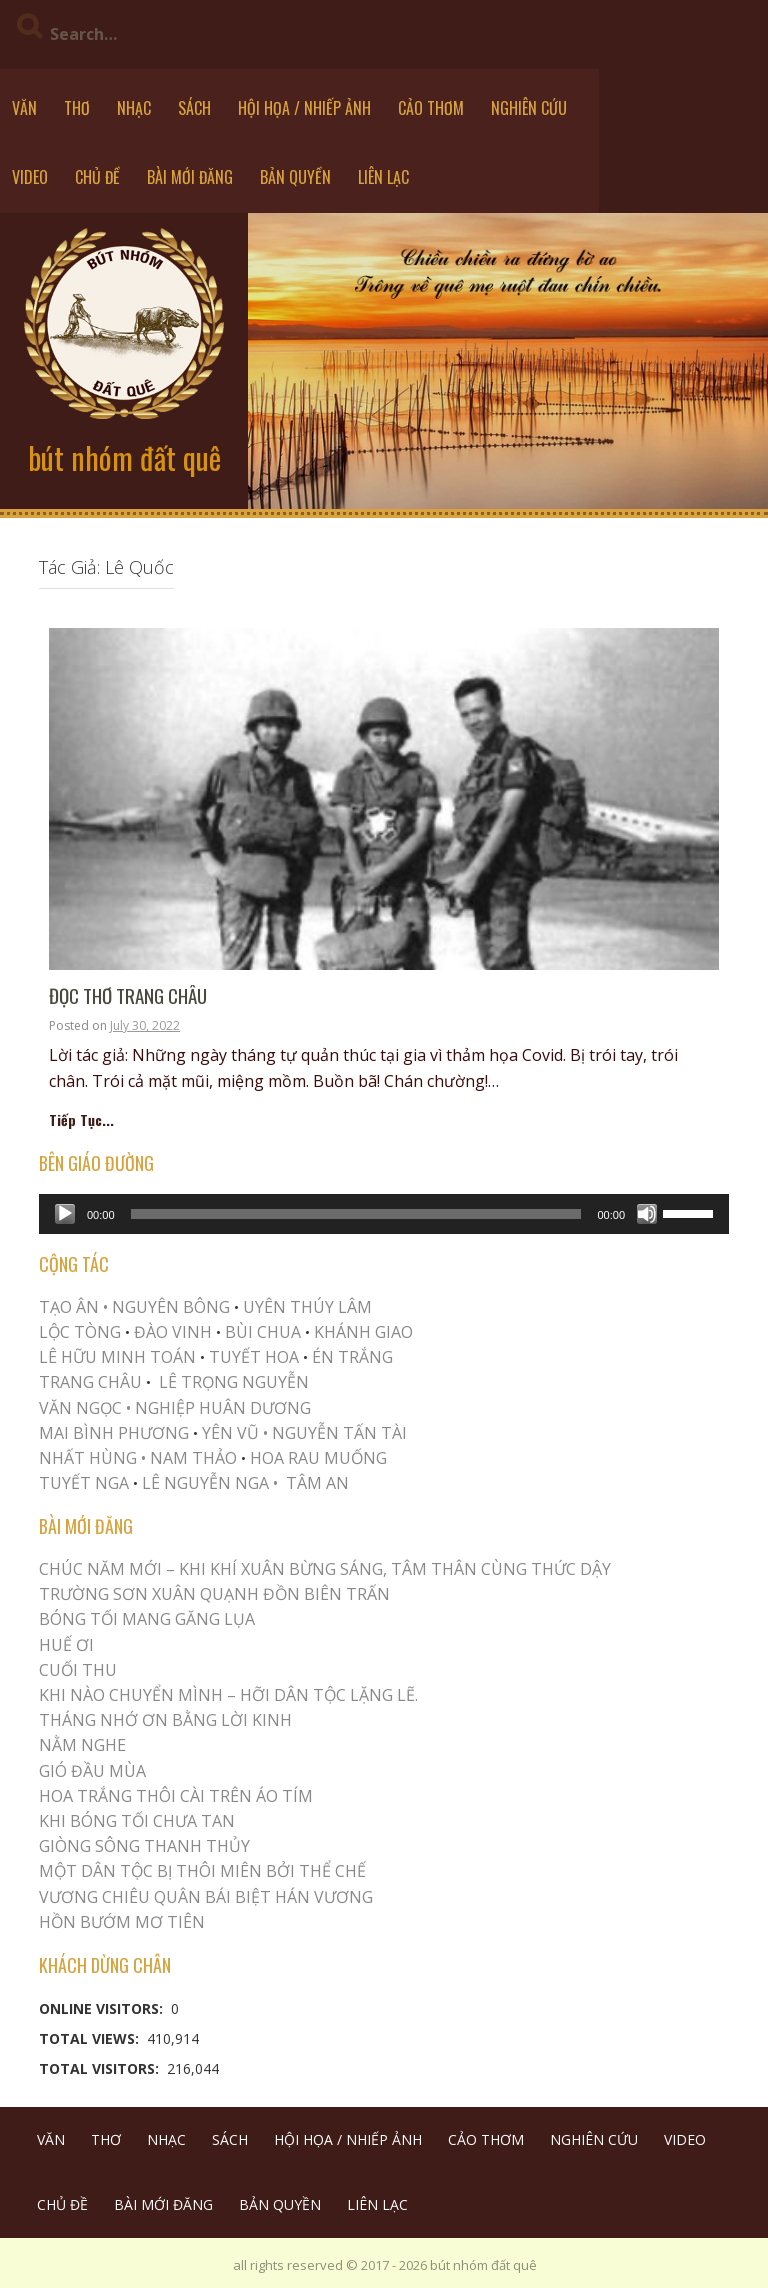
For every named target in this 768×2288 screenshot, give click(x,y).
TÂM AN (317, 1483)
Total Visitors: (101, 2068)
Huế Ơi (66, 1645)
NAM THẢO (193, 1458)
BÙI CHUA (263, 1332)
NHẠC (134, 108)
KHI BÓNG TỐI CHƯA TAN (137, 1821)
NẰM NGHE (82, 1745)
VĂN (24, 108)
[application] (384, 1214)
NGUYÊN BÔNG (171, 1307)
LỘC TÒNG (80, 1332)
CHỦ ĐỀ (97, 177)
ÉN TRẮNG (352, 1357)
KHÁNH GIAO (363, 1332)
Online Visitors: (103, 2008)
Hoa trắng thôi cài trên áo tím (176, 1796)
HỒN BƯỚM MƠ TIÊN (122, 1922)
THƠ (77, 108)
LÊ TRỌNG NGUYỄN (234, 1382)
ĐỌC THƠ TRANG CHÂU (128, 996)
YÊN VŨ (230, 1433)
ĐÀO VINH (173, 1332)
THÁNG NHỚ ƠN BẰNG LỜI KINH (165, 1720)
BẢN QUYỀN (295, 177)
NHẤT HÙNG (88, 1458)
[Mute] (647, 1214)
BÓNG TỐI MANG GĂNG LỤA (147, 1619)
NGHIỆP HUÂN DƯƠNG (223, 1408)
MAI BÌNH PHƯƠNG (114, 1433)
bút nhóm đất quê (124, 457)
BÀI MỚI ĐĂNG (190, 177)
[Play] (65, 1214)
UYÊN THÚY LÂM (305, 1307)
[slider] (356, 1214)
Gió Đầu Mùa (92, 1771)
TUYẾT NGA (86, 1483)
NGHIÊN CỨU (529, 108)
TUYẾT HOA (254, 1357)
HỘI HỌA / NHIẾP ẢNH (304, 108)
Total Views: (91, 2038)
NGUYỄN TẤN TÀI (339, 1433)
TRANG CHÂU (90, 1382)
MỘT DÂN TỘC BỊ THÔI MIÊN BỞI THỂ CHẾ (202, 1871)
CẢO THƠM (431, 108)
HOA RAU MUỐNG (316, 1458)
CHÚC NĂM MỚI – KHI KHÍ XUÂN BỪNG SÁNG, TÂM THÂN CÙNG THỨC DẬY (325, 1569)
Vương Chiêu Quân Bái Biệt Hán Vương (206, 1897)
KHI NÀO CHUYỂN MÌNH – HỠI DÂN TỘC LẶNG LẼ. (228, 1695)
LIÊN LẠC (383, 177)
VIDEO (30, 177)
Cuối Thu (78, 1670)
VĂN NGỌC (82, 1408)
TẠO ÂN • (73, 1307)
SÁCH (194, 108)
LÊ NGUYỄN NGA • (210, 1483)
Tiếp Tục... (81, 1119)
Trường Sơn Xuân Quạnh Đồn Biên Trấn (214, 1594)
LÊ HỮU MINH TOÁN (117, 1357)
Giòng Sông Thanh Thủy (144, 1846)
